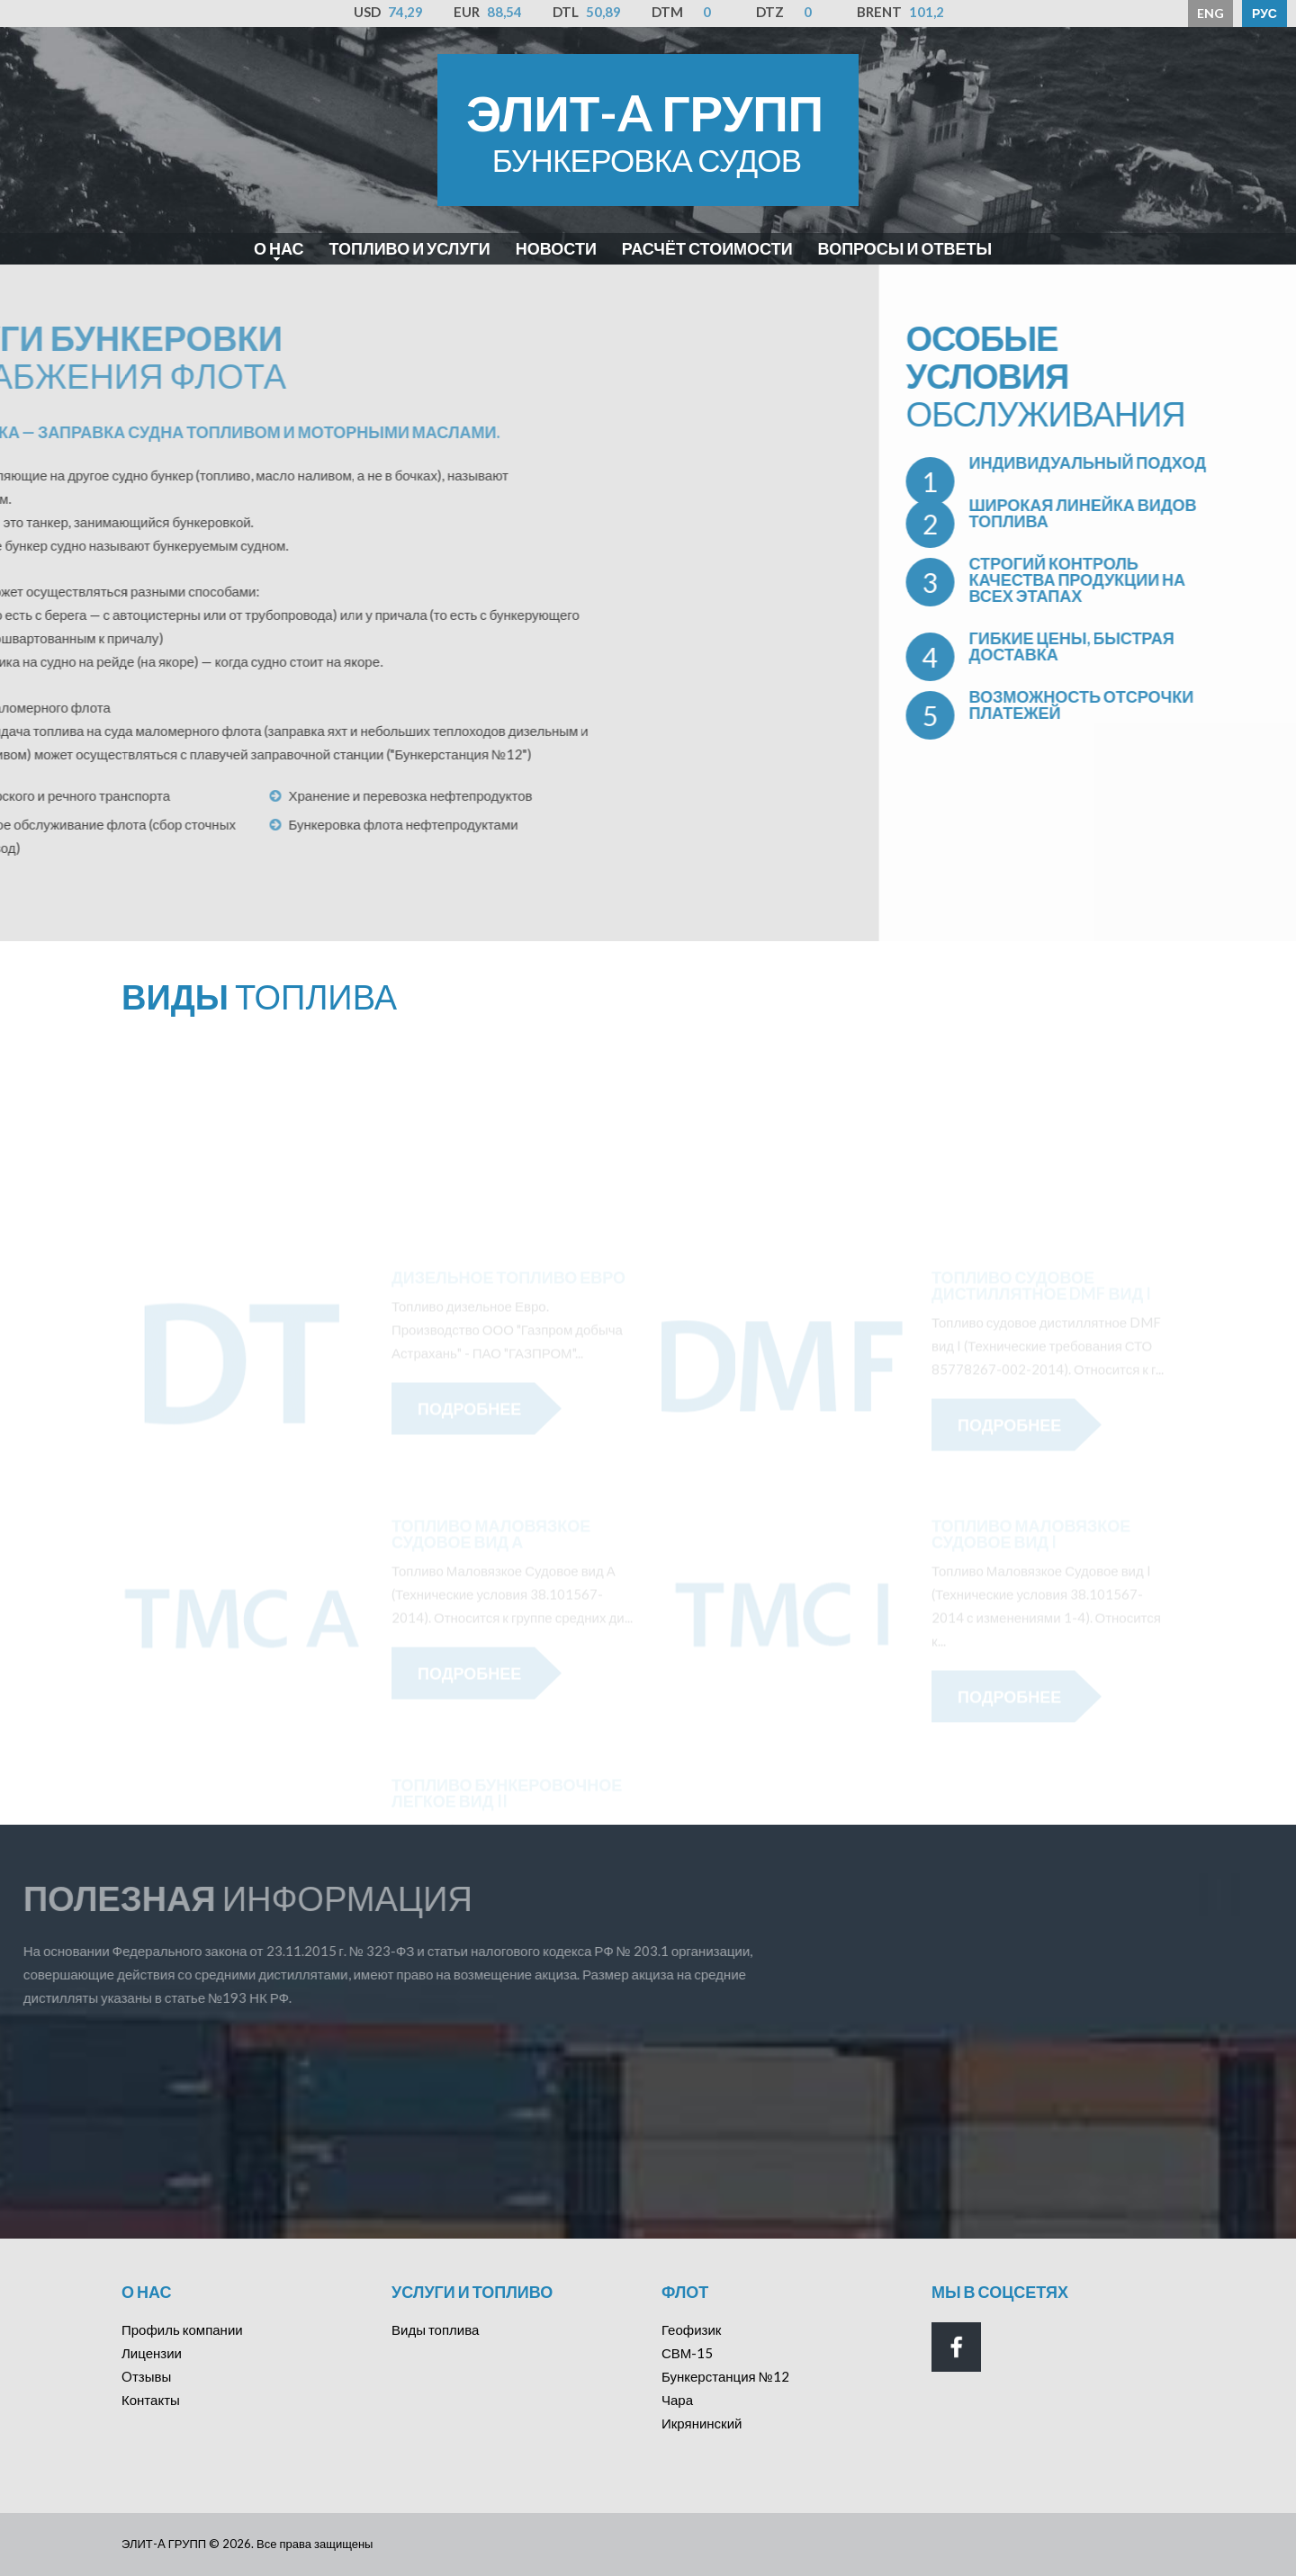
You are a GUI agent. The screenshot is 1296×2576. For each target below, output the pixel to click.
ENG (1210, 13)
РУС (1264, 13)
